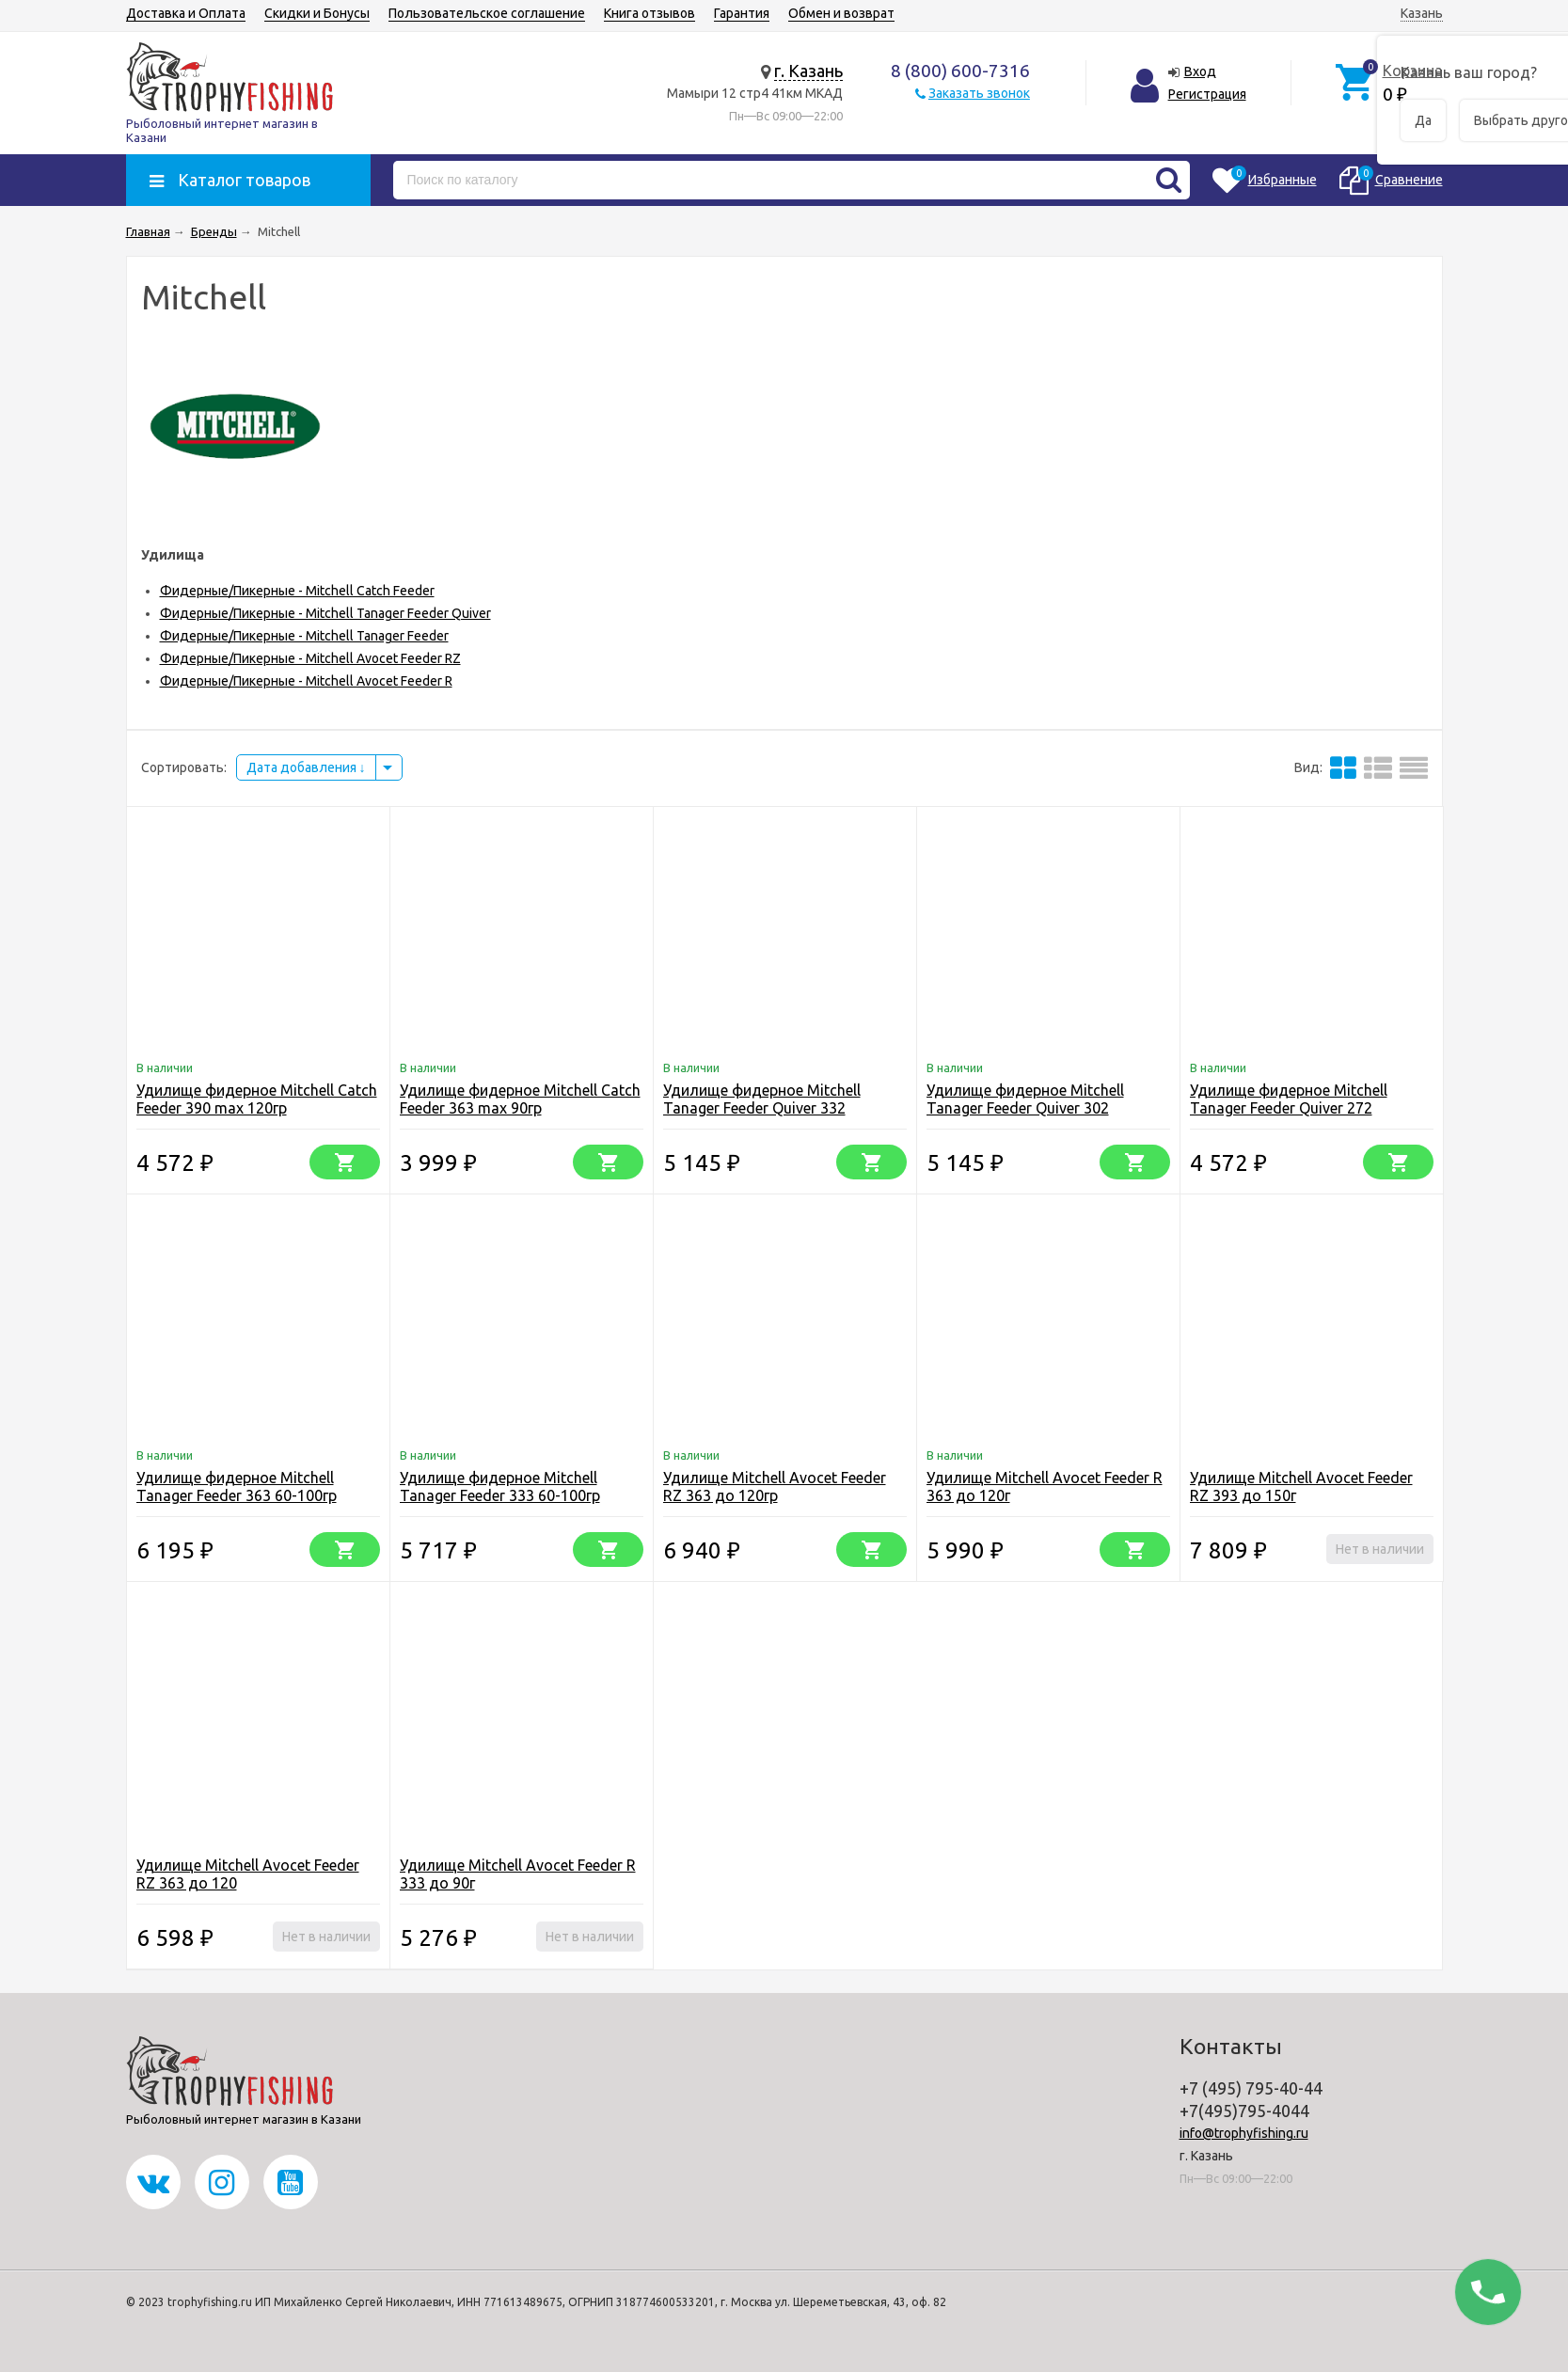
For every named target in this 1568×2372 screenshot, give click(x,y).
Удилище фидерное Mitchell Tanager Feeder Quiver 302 (1025, 1099)
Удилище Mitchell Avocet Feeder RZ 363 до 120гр (774, 1486)
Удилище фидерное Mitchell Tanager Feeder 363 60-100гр (236, 1486)
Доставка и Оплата (185, 13)
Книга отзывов (649, 13)
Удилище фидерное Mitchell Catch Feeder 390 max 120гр (256, 1099)
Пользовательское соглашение (486, 13)
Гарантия (741, 13)
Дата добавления (306, 767)
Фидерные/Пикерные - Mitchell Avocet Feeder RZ (310, 658)
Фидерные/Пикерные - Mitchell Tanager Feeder (304, 635)
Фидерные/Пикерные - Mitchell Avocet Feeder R (306, 680)
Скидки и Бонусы (317, 13)
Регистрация (1207, 94)
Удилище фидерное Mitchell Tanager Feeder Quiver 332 (762, 1099)
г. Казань (808, 70)
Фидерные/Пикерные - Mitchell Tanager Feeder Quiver (325, 613)
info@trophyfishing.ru (1244, 2133)
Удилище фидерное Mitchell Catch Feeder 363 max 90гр (520, 1099)
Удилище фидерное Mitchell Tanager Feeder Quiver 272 (1288, 1099)
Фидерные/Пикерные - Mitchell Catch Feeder (297, 590)
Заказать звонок (979, 93)
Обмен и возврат (841, 13)
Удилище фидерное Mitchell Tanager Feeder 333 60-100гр (500, 1486)
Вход (1200, 71)
